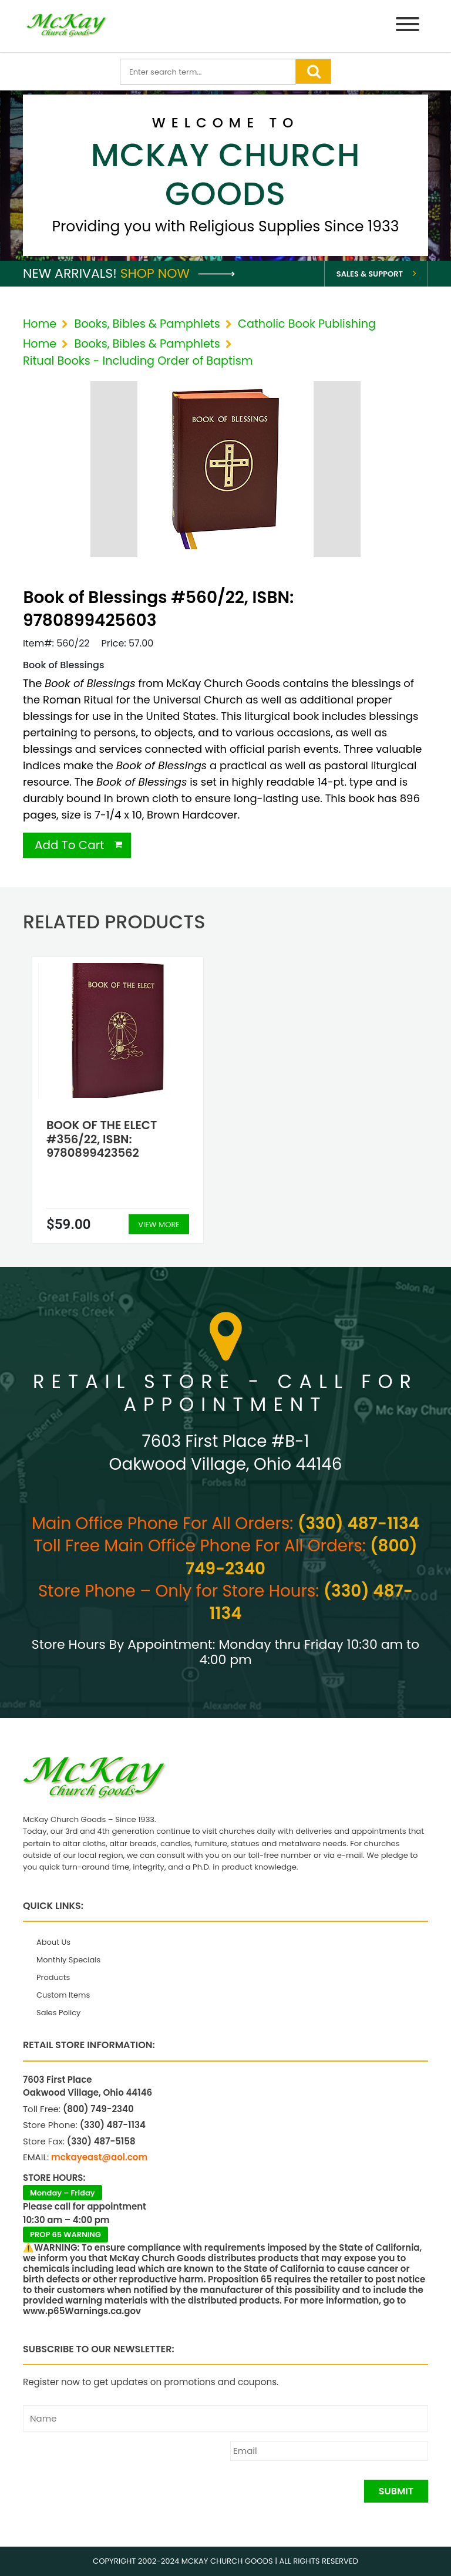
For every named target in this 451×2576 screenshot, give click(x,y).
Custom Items (63, 1995)
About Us (53, 1942)
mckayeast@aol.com (99, 2157)
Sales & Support (369, 274)
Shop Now (177, 273)
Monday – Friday (62, 2192)
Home (39, 324)
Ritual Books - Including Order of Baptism (138, 361)
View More (159, 1224)
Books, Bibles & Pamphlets (147, 324)
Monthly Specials (68, 1959)
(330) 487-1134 (358, 1523)
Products (53, 1977)
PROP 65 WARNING (65, 2234)
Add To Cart (70, 845)
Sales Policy (58, 2012)
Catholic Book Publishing (307, 324)
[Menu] (407, 26)
